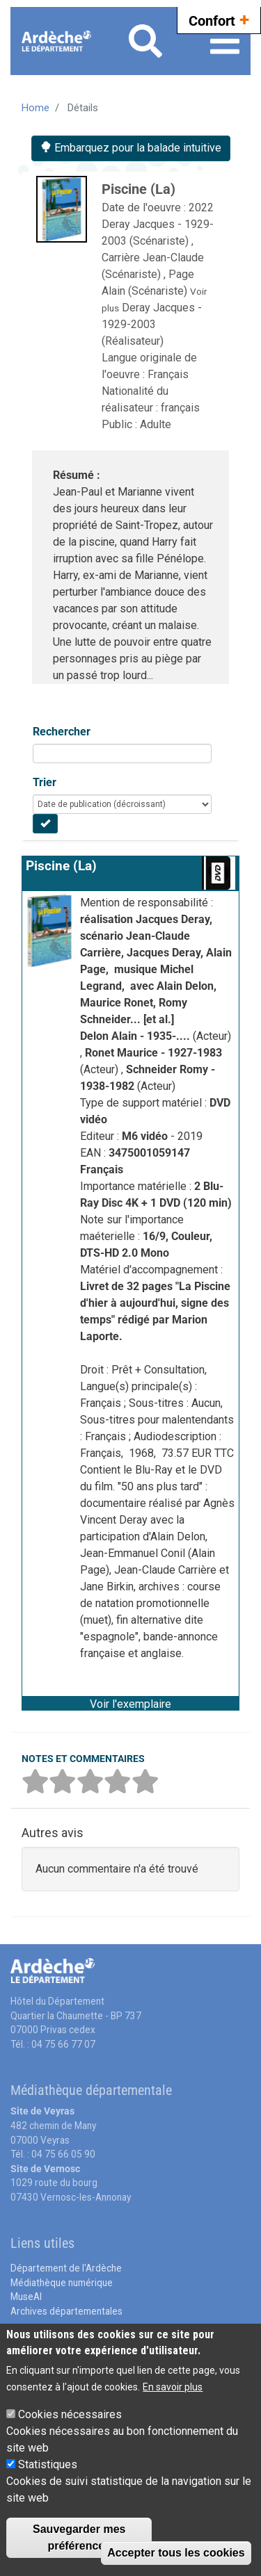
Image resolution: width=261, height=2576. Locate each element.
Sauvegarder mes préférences (79, 2537)
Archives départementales (66, 2311)
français (180, 407)
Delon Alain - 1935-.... (136, 1036)
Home (35, 107)
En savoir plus (173, 2386)
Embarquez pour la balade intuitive (130, 147)
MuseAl (26, 2296)
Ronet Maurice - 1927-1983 (153, 1052)
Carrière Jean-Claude (153, 257)
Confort (219, 19)
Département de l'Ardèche (66, 2268)
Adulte (155, 424)
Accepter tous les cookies (175, 2553)
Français (168, 374)
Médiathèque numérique (61, 2282)
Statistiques (47, 2464)
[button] (130, 1703)
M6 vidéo (146, 1136)
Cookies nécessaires (70, 2414)
